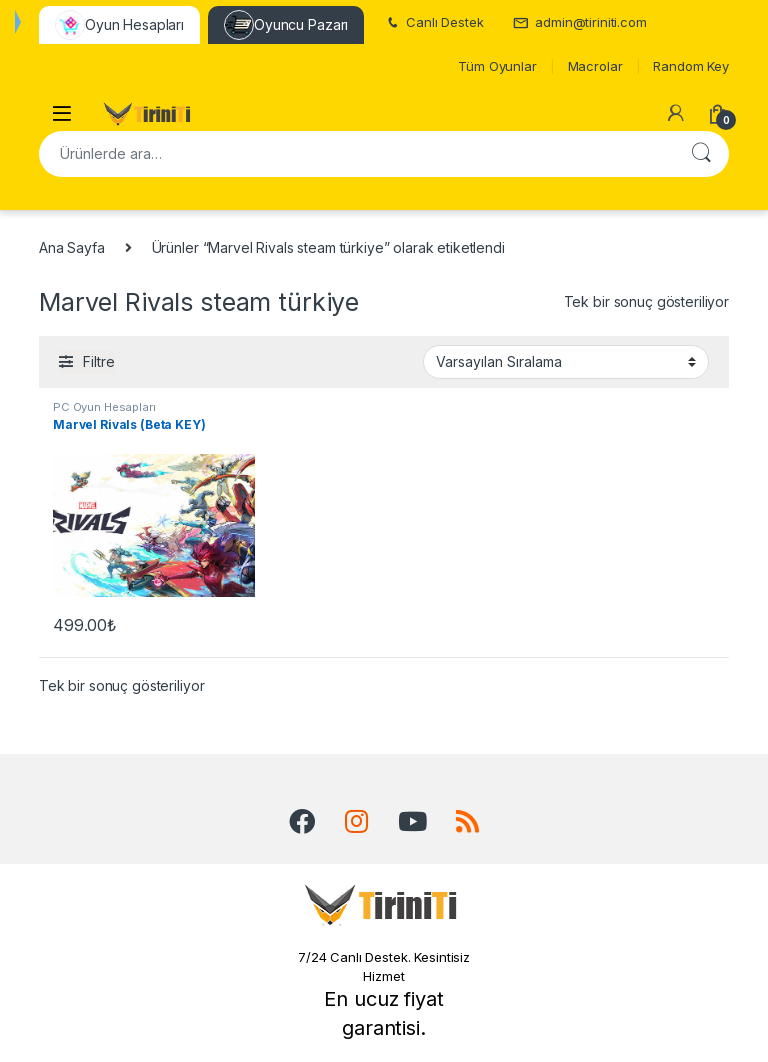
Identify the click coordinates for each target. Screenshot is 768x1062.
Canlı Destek (433, 22)
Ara (701, 154)
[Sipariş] (566, 362)
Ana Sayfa (72, 247)
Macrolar (595, 66)
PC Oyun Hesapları (104, 407)
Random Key (691, 66)
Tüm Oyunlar (497, 66)
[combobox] (356, 154)
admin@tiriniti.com (579, 22)
